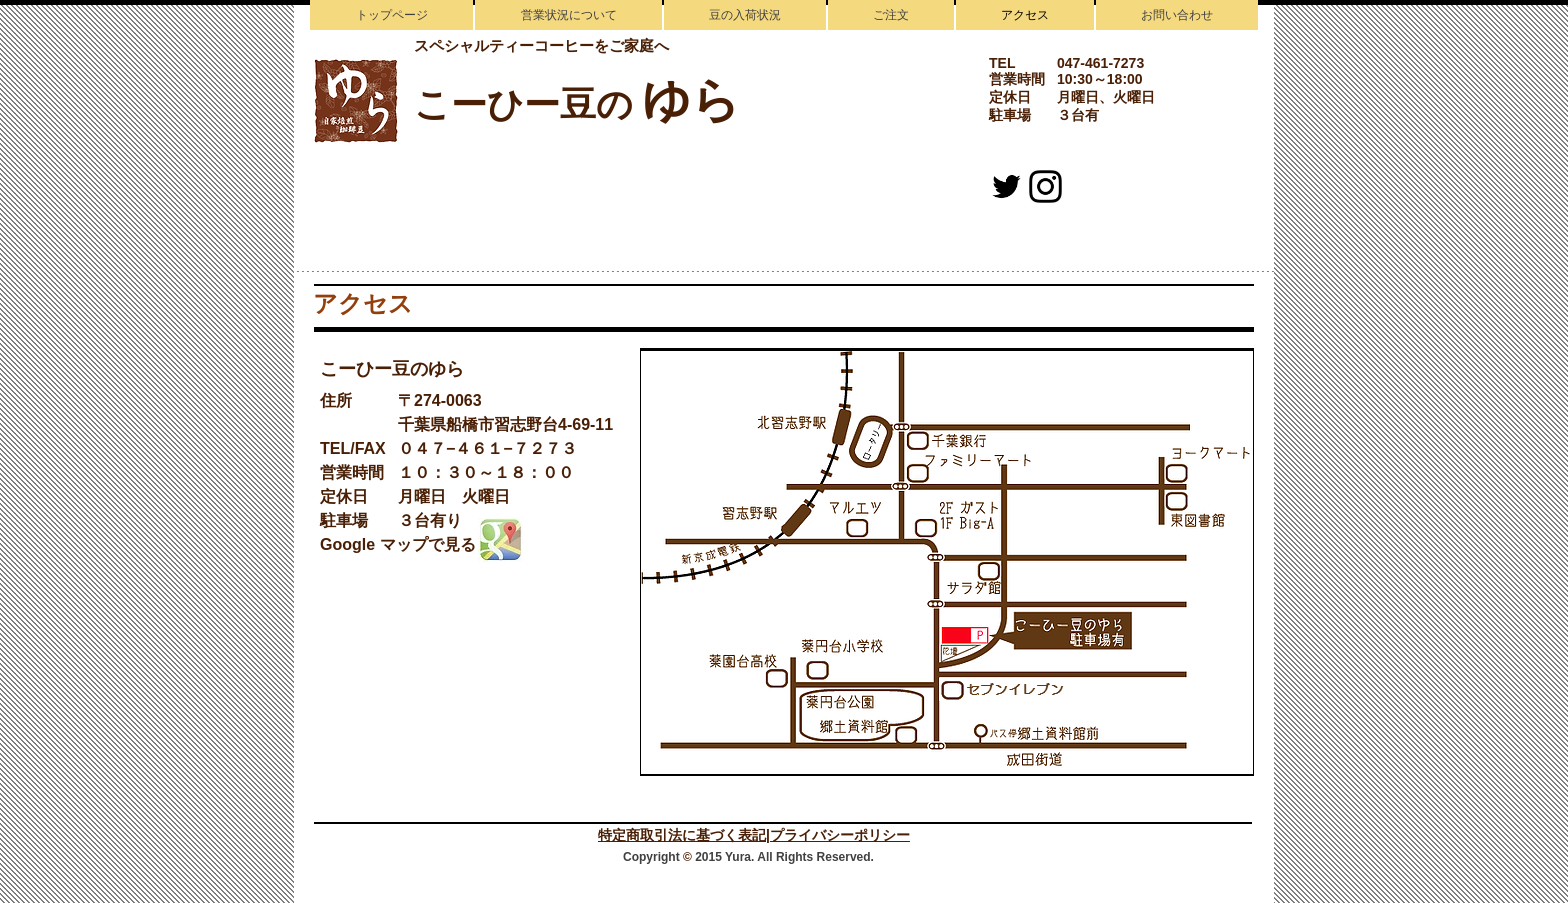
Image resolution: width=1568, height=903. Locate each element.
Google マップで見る (398, 544)
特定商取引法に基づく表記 (682, 835)
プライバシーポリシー (840, 835)
